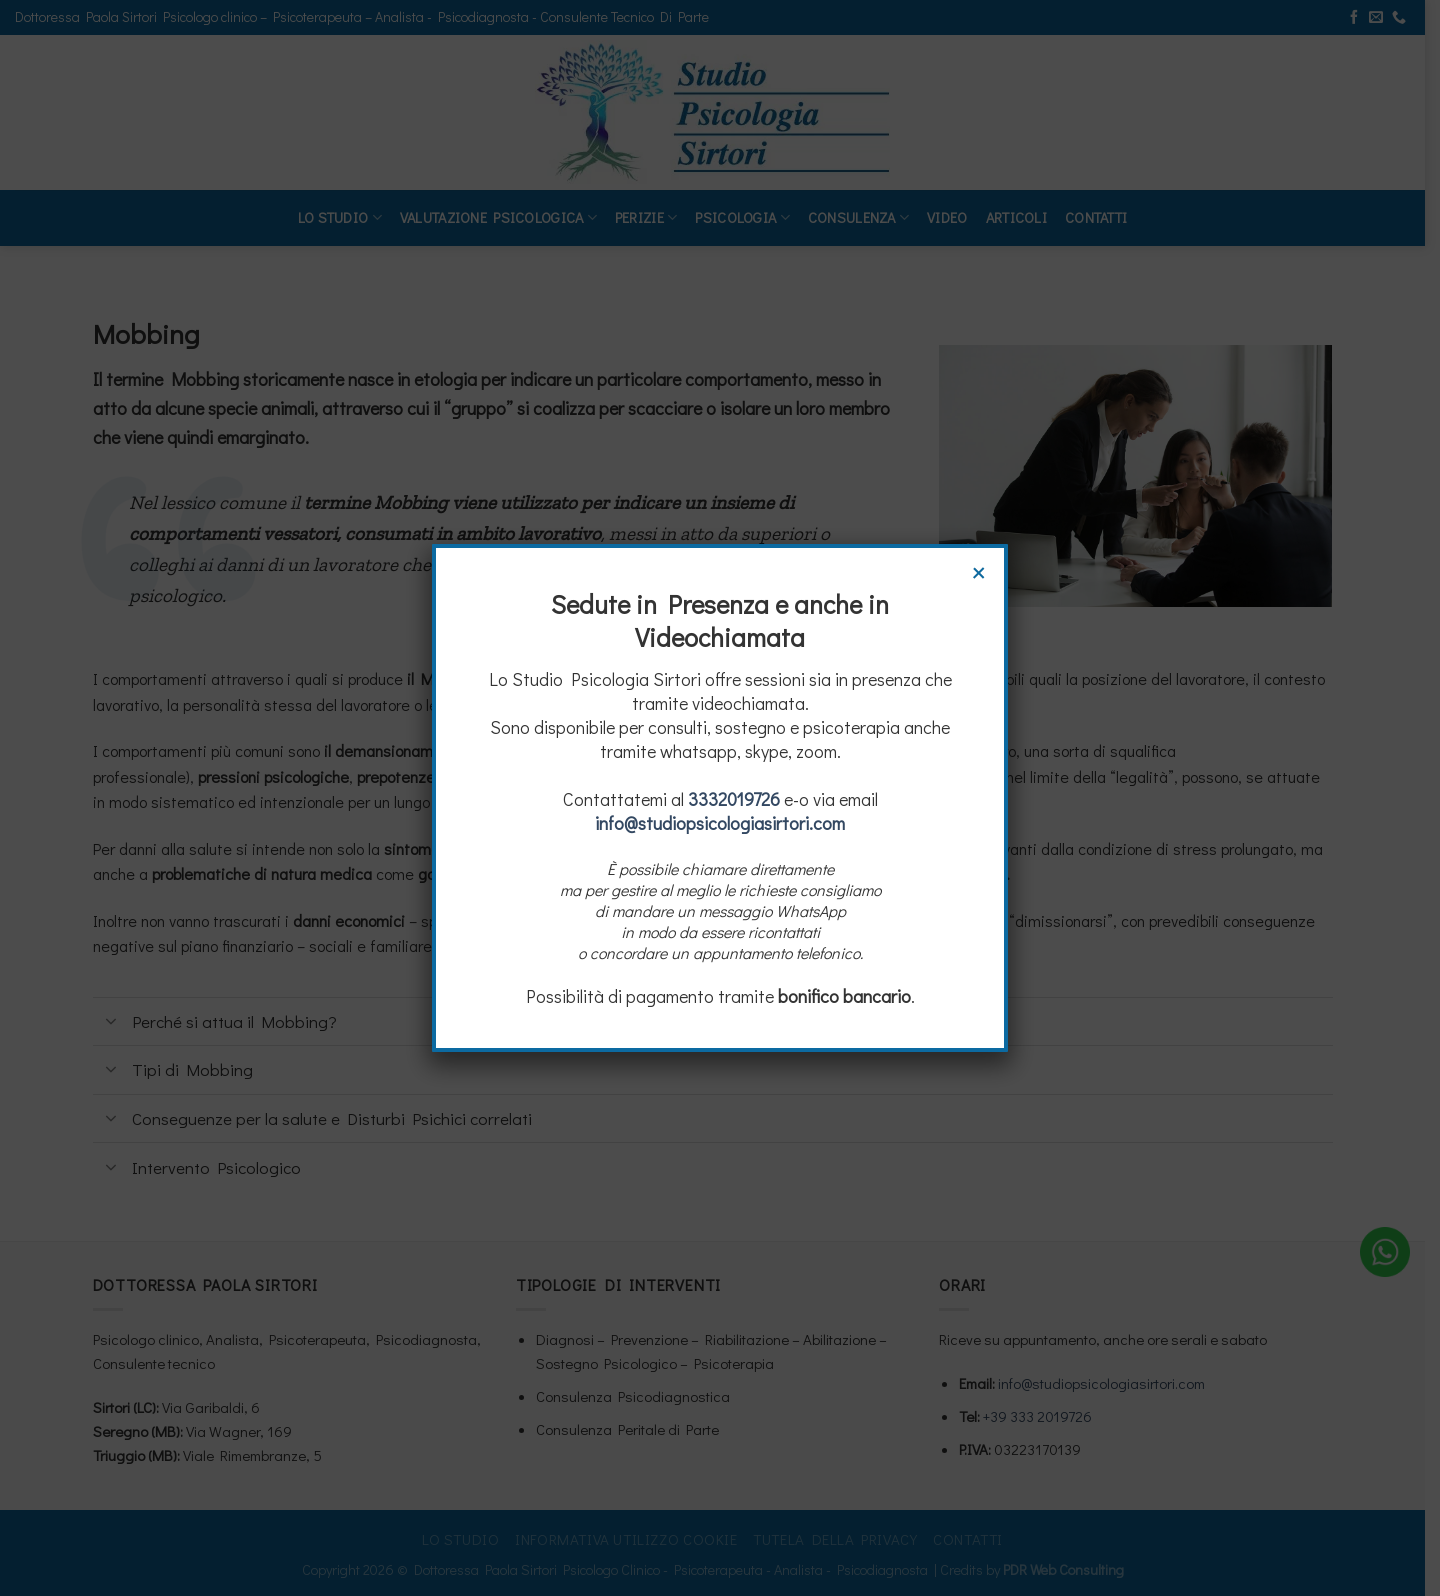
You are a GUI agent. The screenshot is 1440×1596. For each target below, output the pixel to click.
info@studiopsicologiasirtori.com (720, 823)
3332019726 (734, 799)
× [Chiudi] (979, 570)
